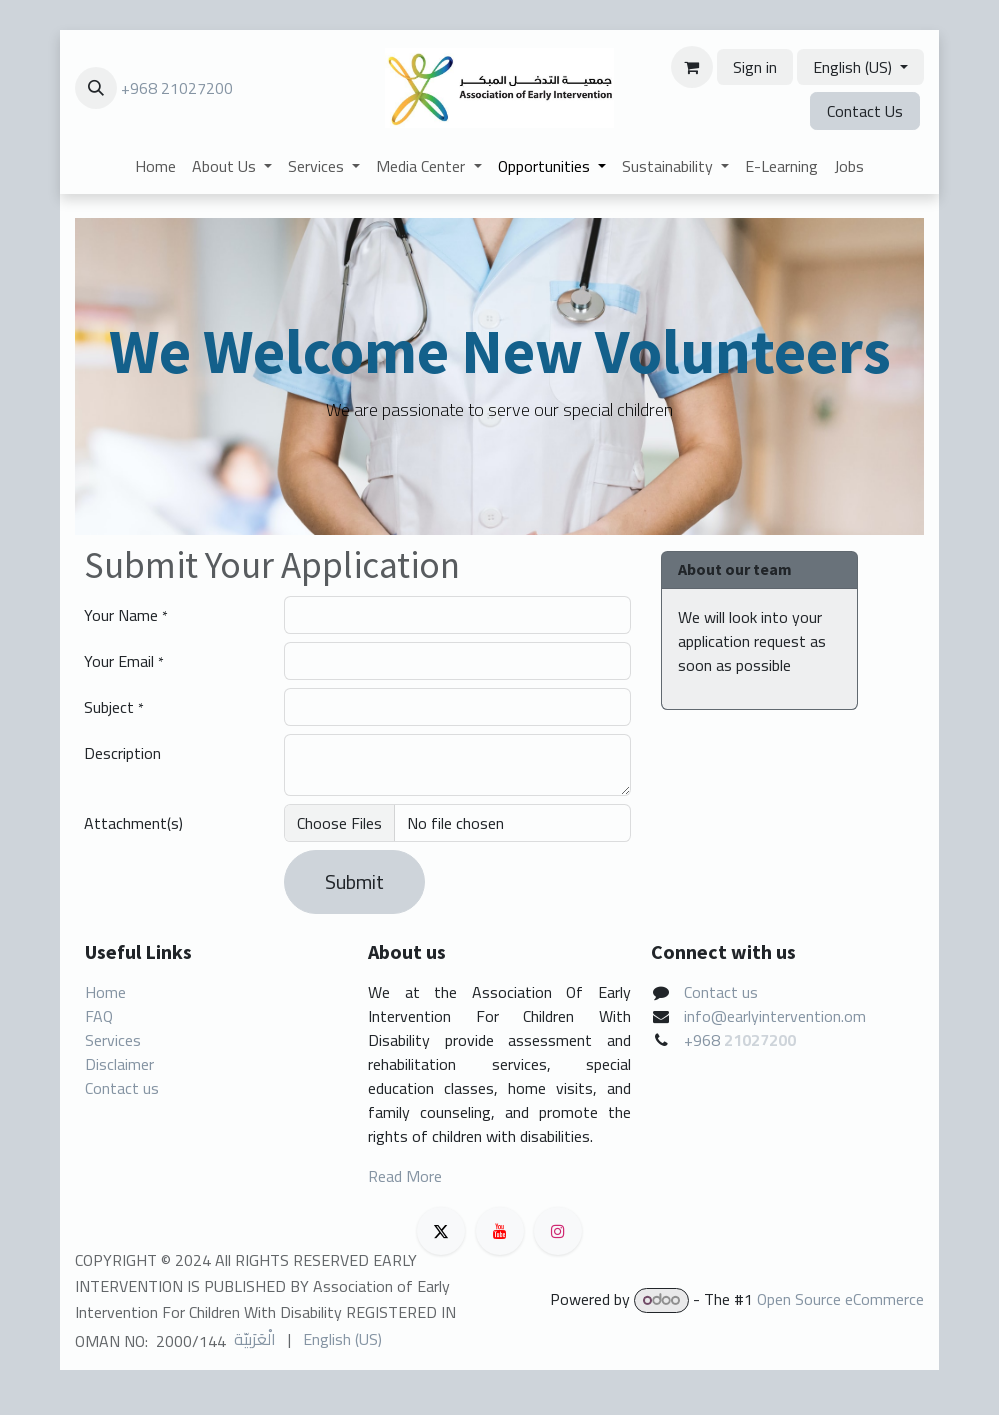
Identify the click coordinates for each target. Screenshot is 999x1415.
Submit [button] (354, 881)
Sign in (755, 67)
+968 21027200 (177, 88)
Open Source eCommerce (840, 1299)
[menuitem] (155, 166)
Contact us (122, 1088)
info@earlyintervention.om (775, 1016)
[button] (96, 88)
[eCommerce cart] (692, 67)
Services (113, 1040)
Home (105, 992)
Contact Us (865, 111)
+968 (704, 1040)
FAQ (99, 1016)
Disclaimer (119, 1064)
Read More (405, 1176)
